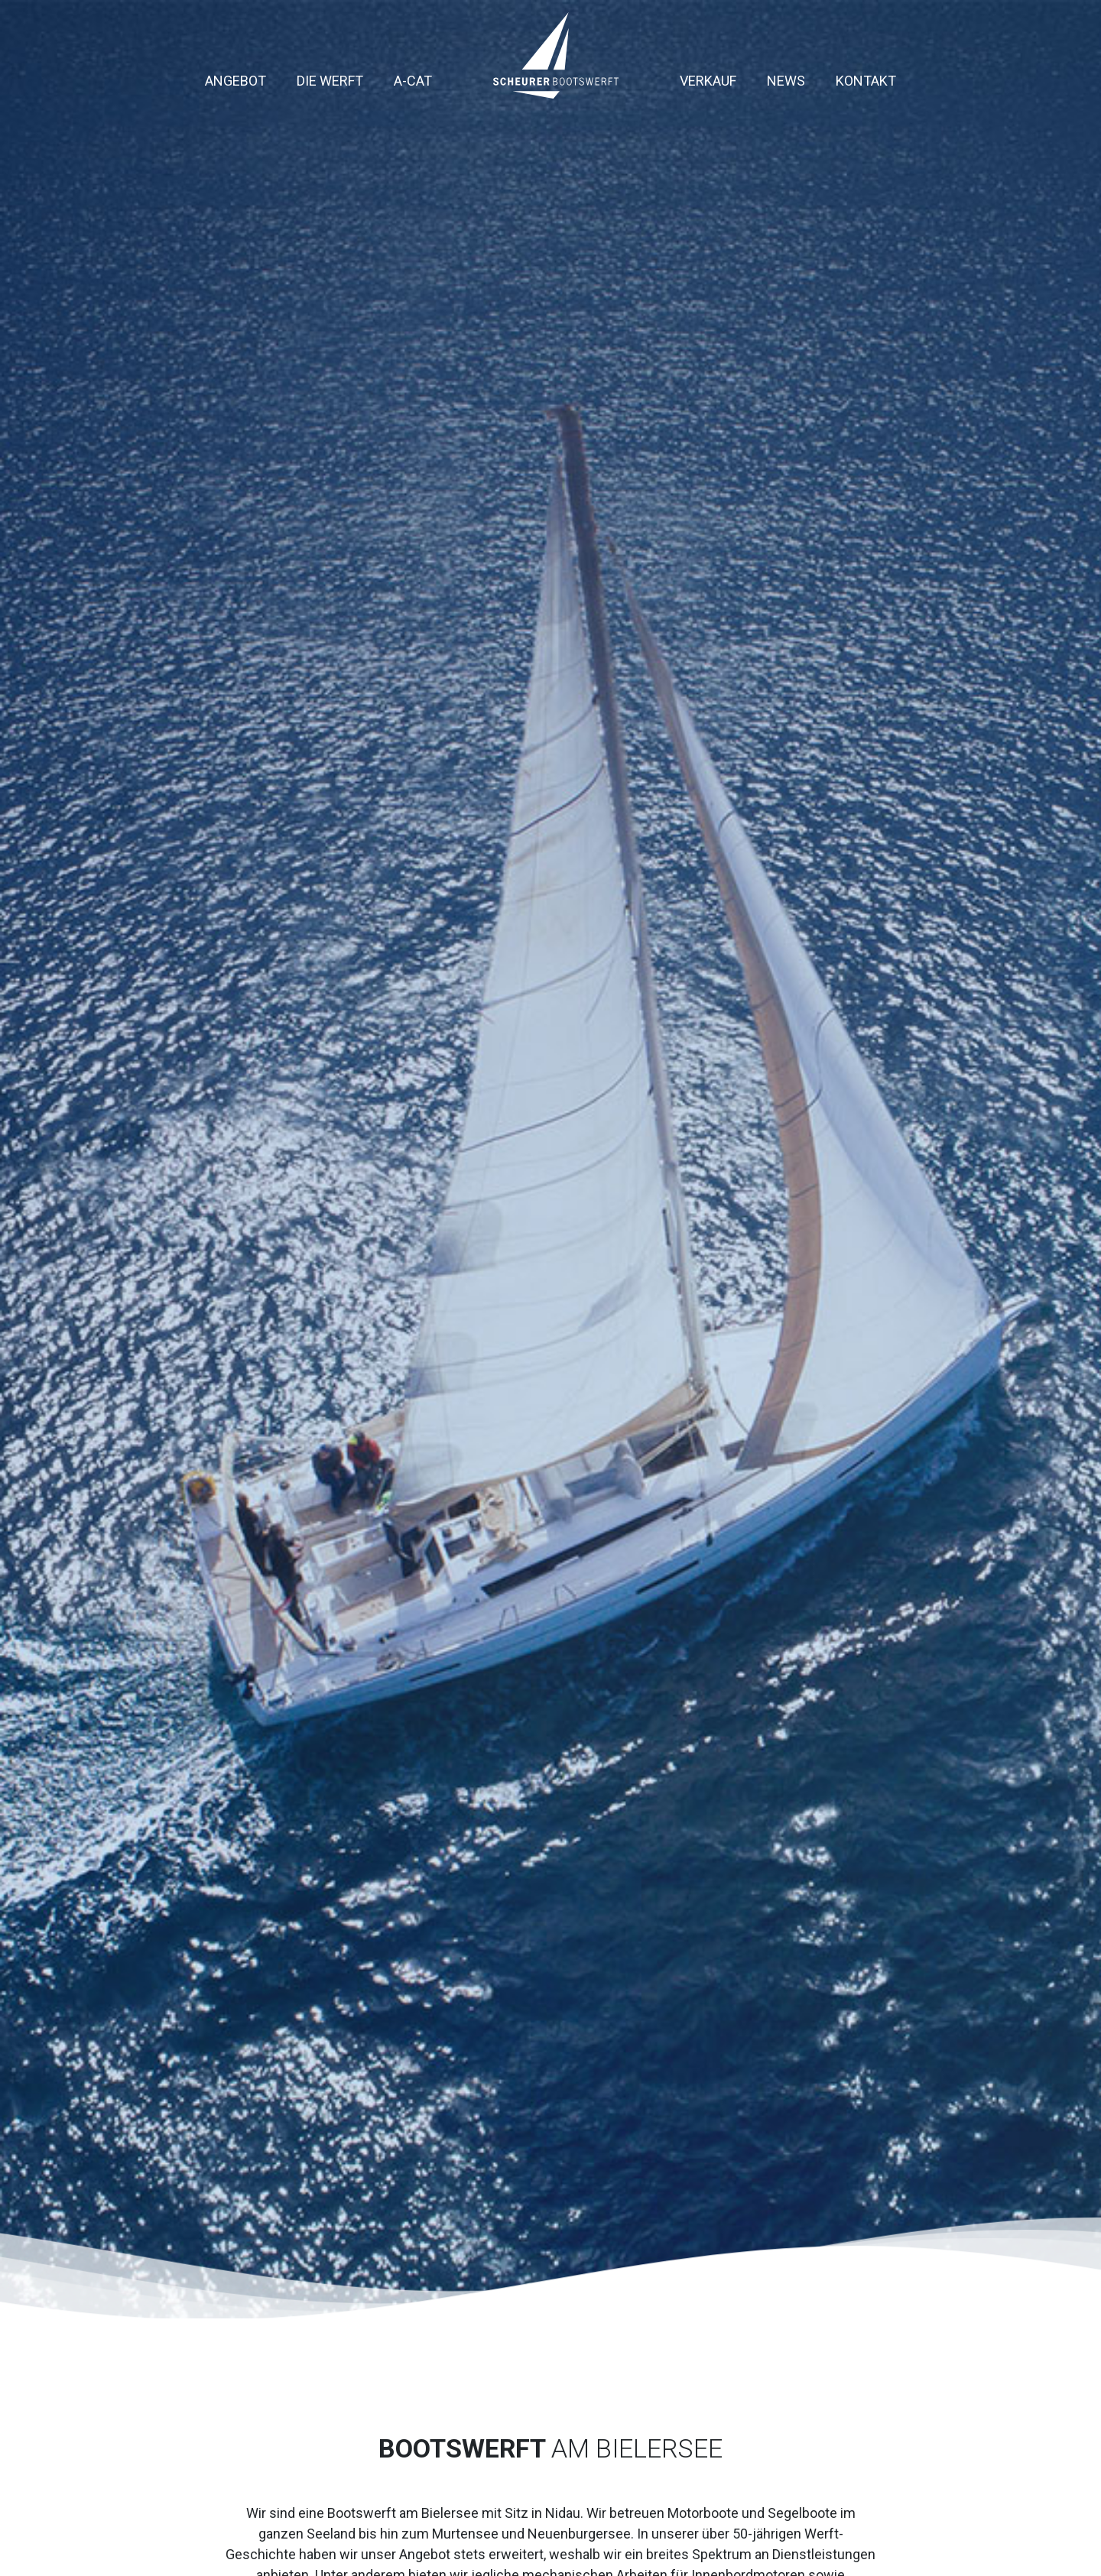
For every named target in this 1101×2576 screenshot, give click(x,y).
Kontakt (866, 81)
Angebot (235, 81)
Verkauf (708, 81)
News (786, 81)
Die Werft (330, 81)
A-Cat (413, 81)
